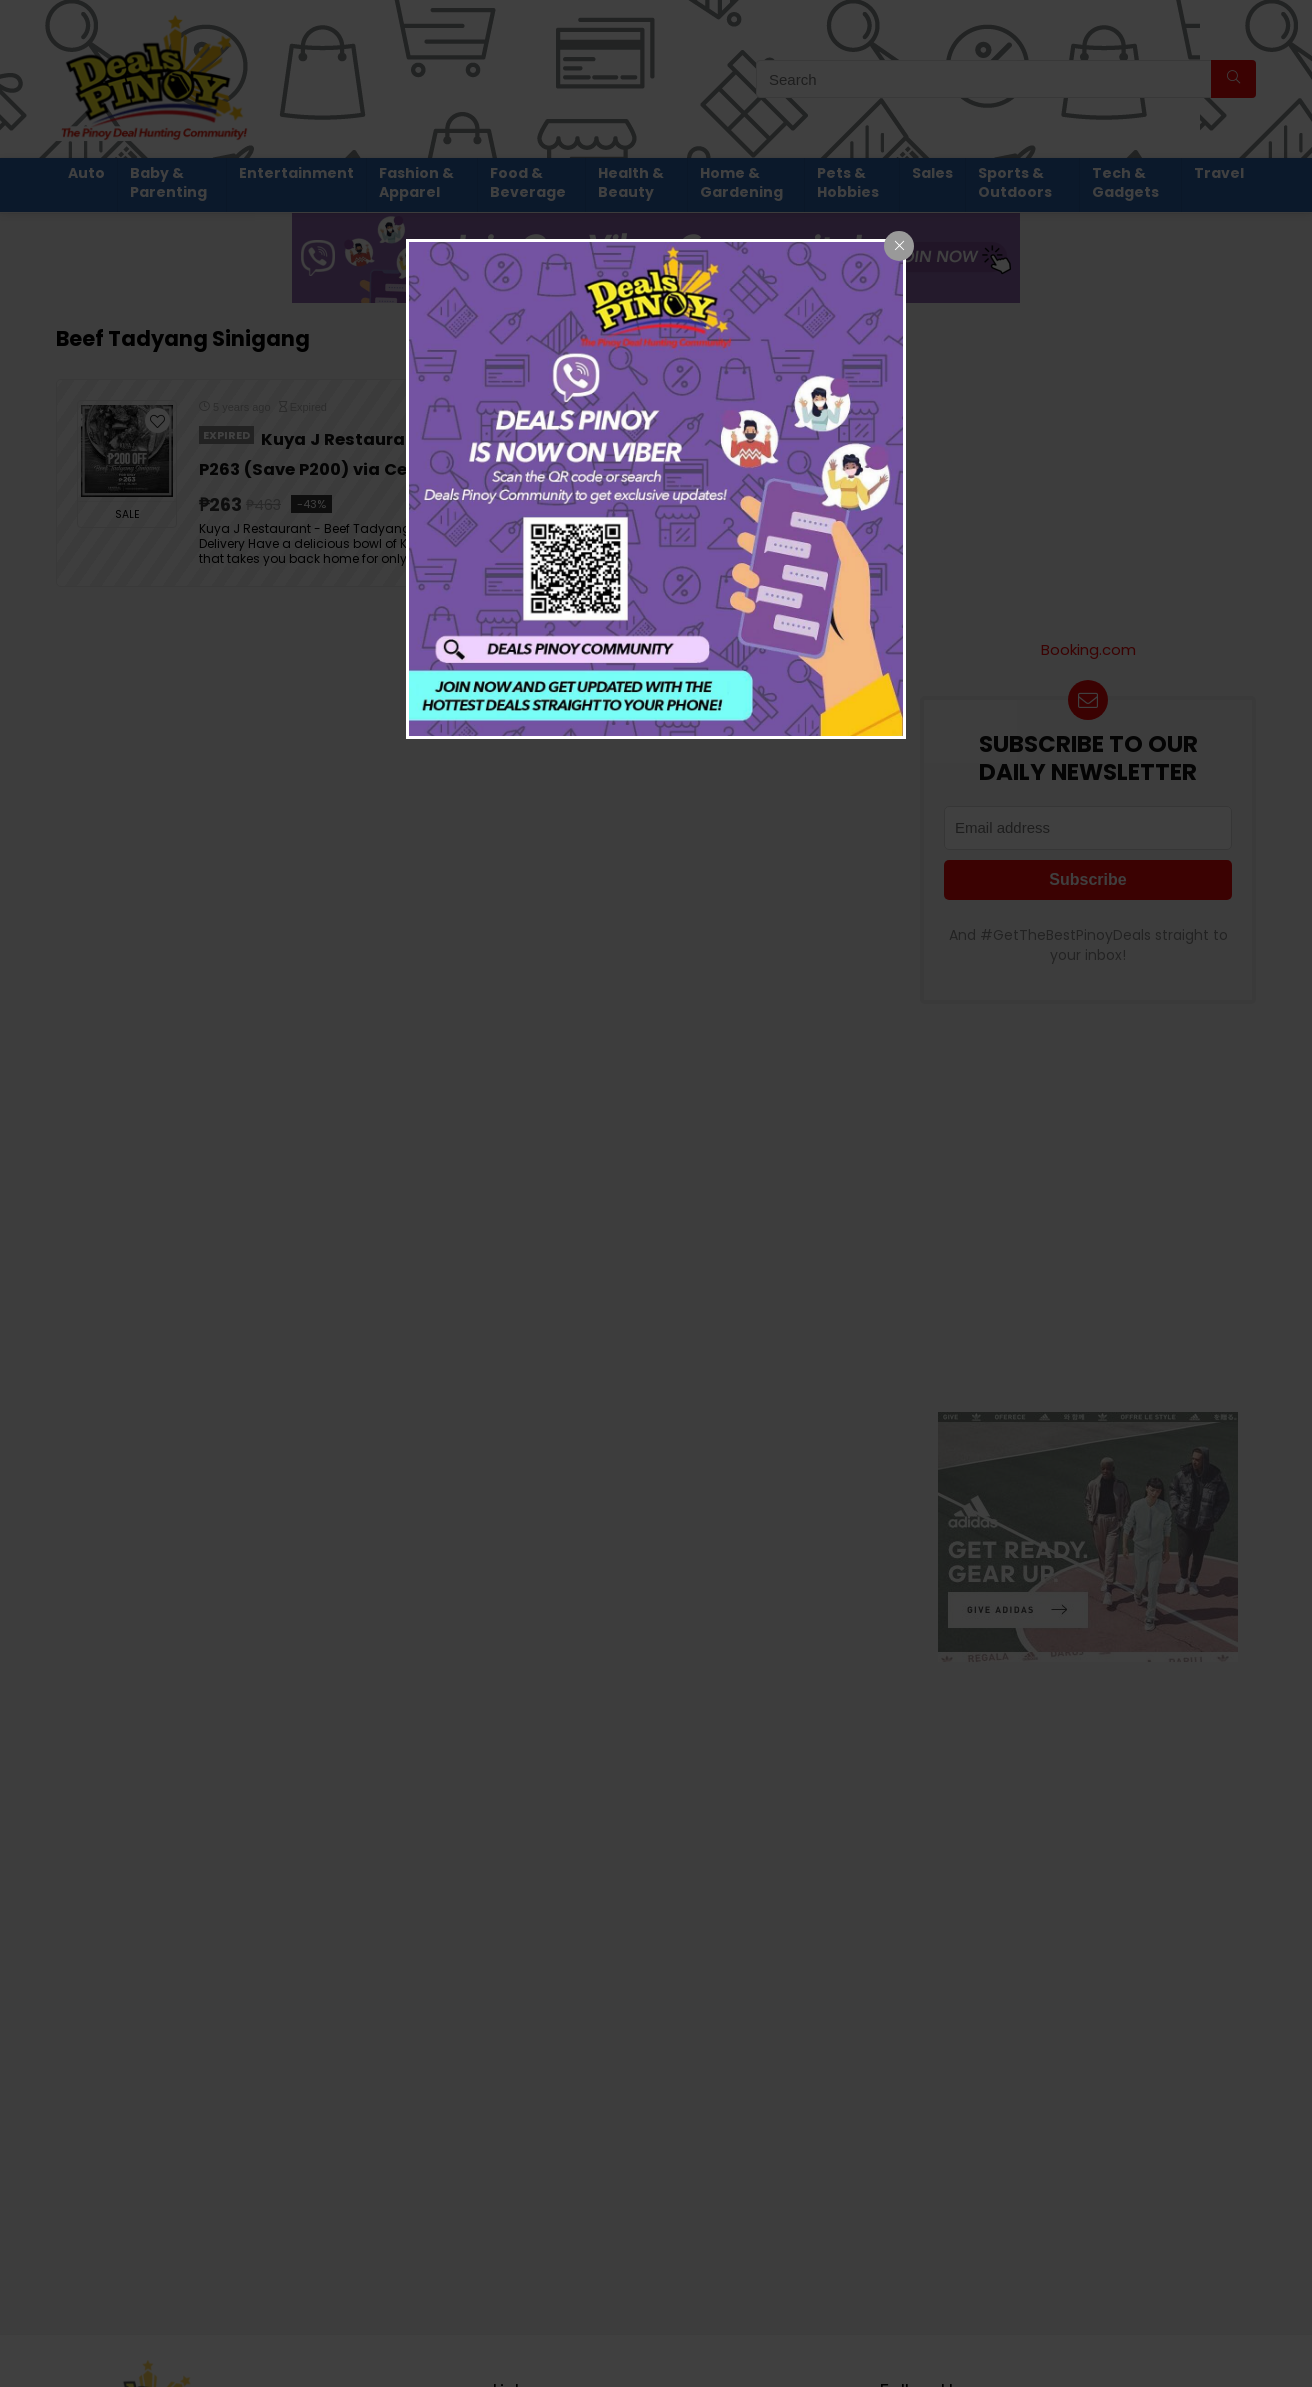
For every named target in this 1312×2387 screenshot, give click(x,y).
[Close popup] (899, 246)
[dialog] (656, 489)
